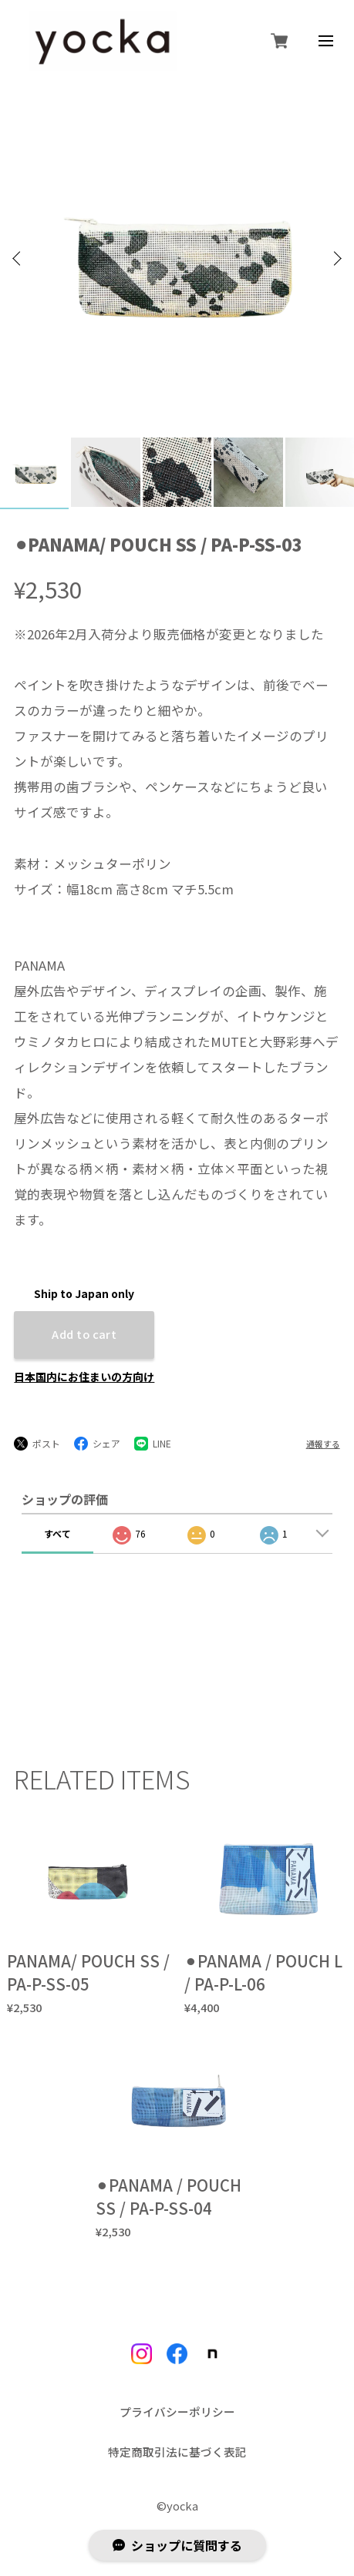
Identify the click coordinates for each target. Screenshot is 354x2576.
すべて (57, 1512)
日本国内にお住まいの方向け (84, 1355)
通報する (323, 1423)
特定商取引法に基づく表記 (177, 2431)
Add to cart (84, 1313)
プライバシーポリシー (177, 2392)
